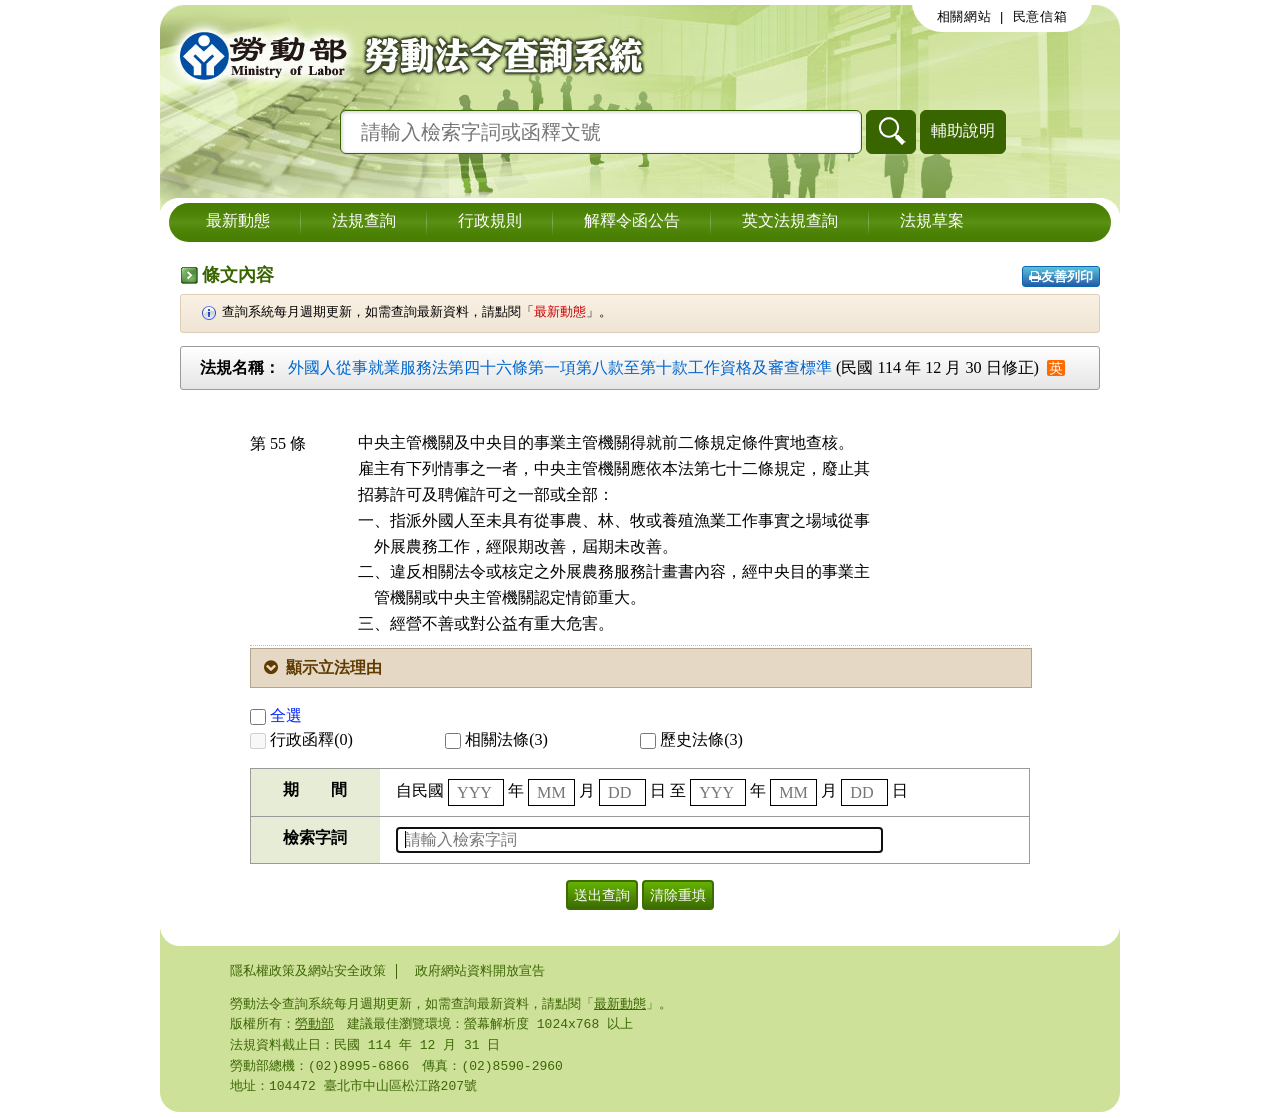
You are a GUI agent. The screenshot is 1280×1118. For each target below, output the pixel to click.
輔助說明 (963, 130)
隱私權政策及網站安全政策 (308, 971)
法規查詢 (364, 222)
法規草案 (932, 222)
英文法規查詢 (790, 222)
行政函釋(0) (301, 739)
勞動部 (314, 1026)
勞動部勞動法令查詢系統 (405, 55)
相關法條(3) (496, 739)
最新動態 (238, 222)
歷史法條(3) (691, 739)
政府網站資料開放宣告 (480, 971)
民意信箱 (1040, 17)
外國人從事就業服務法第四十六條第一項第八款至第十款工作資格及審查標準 (560, 367)
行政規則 (490, 222)
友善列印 (1061, 276)
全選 (276, 715)
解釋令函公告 (632, 222)
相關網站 (964, 17)
